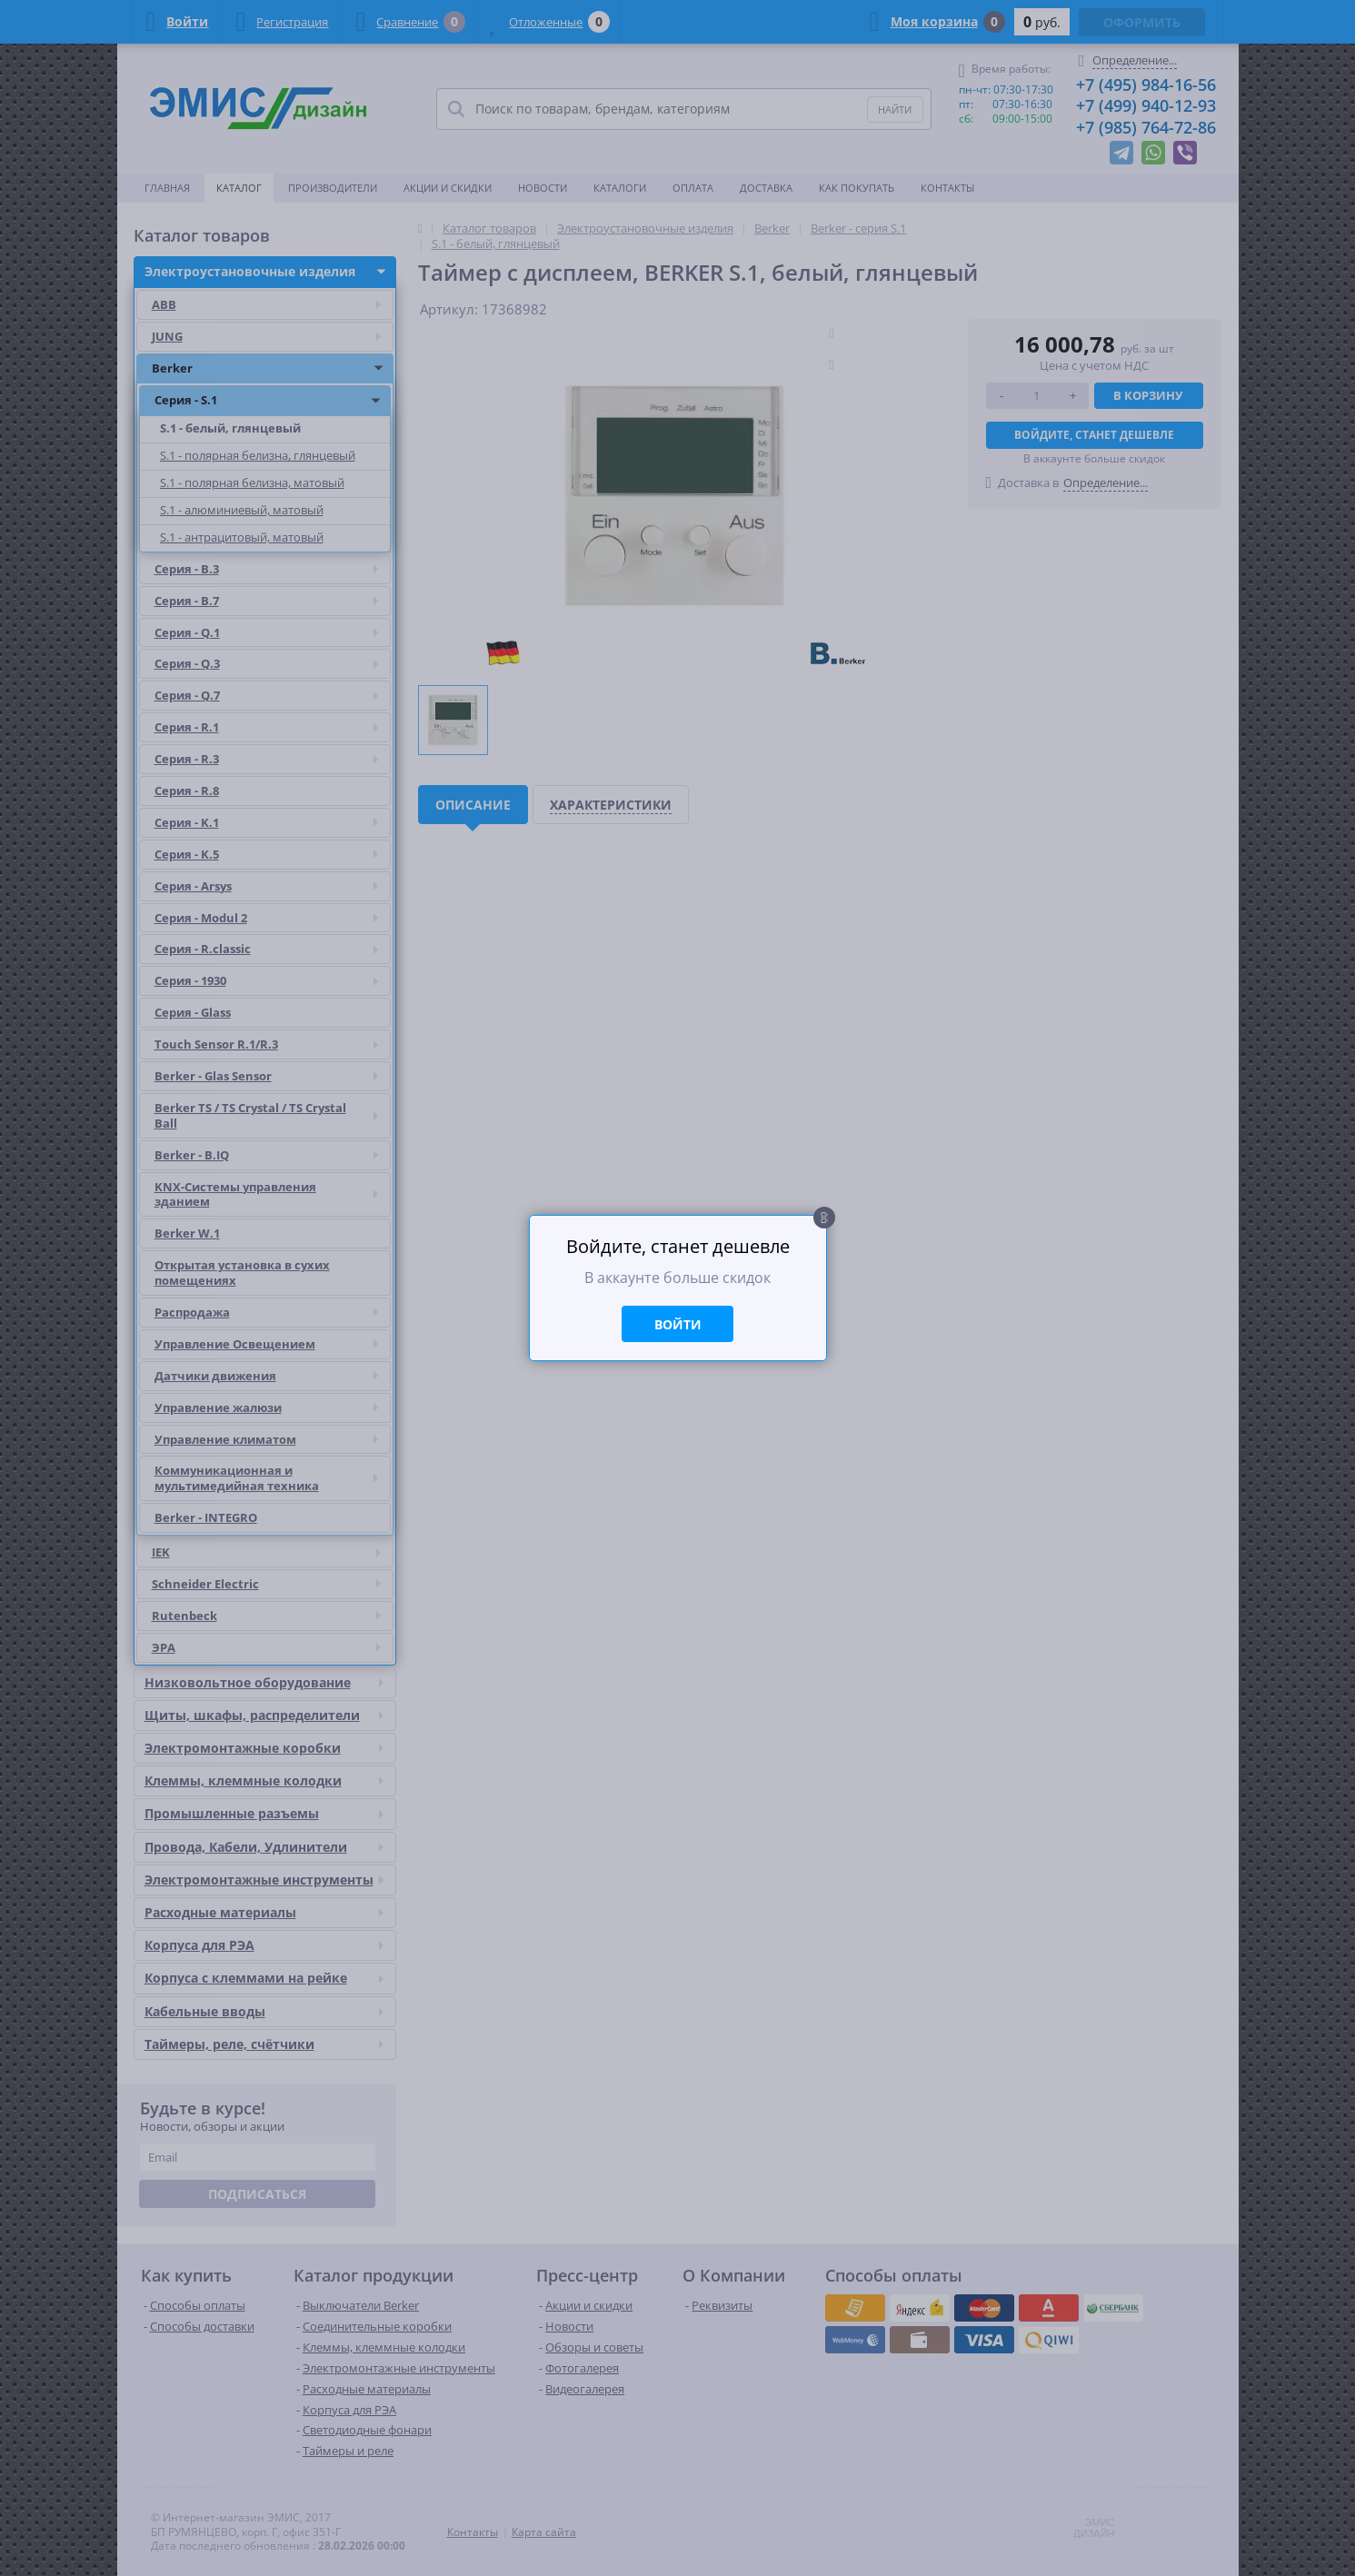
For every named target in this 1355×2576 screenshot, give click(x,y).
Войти (678, 1324)
